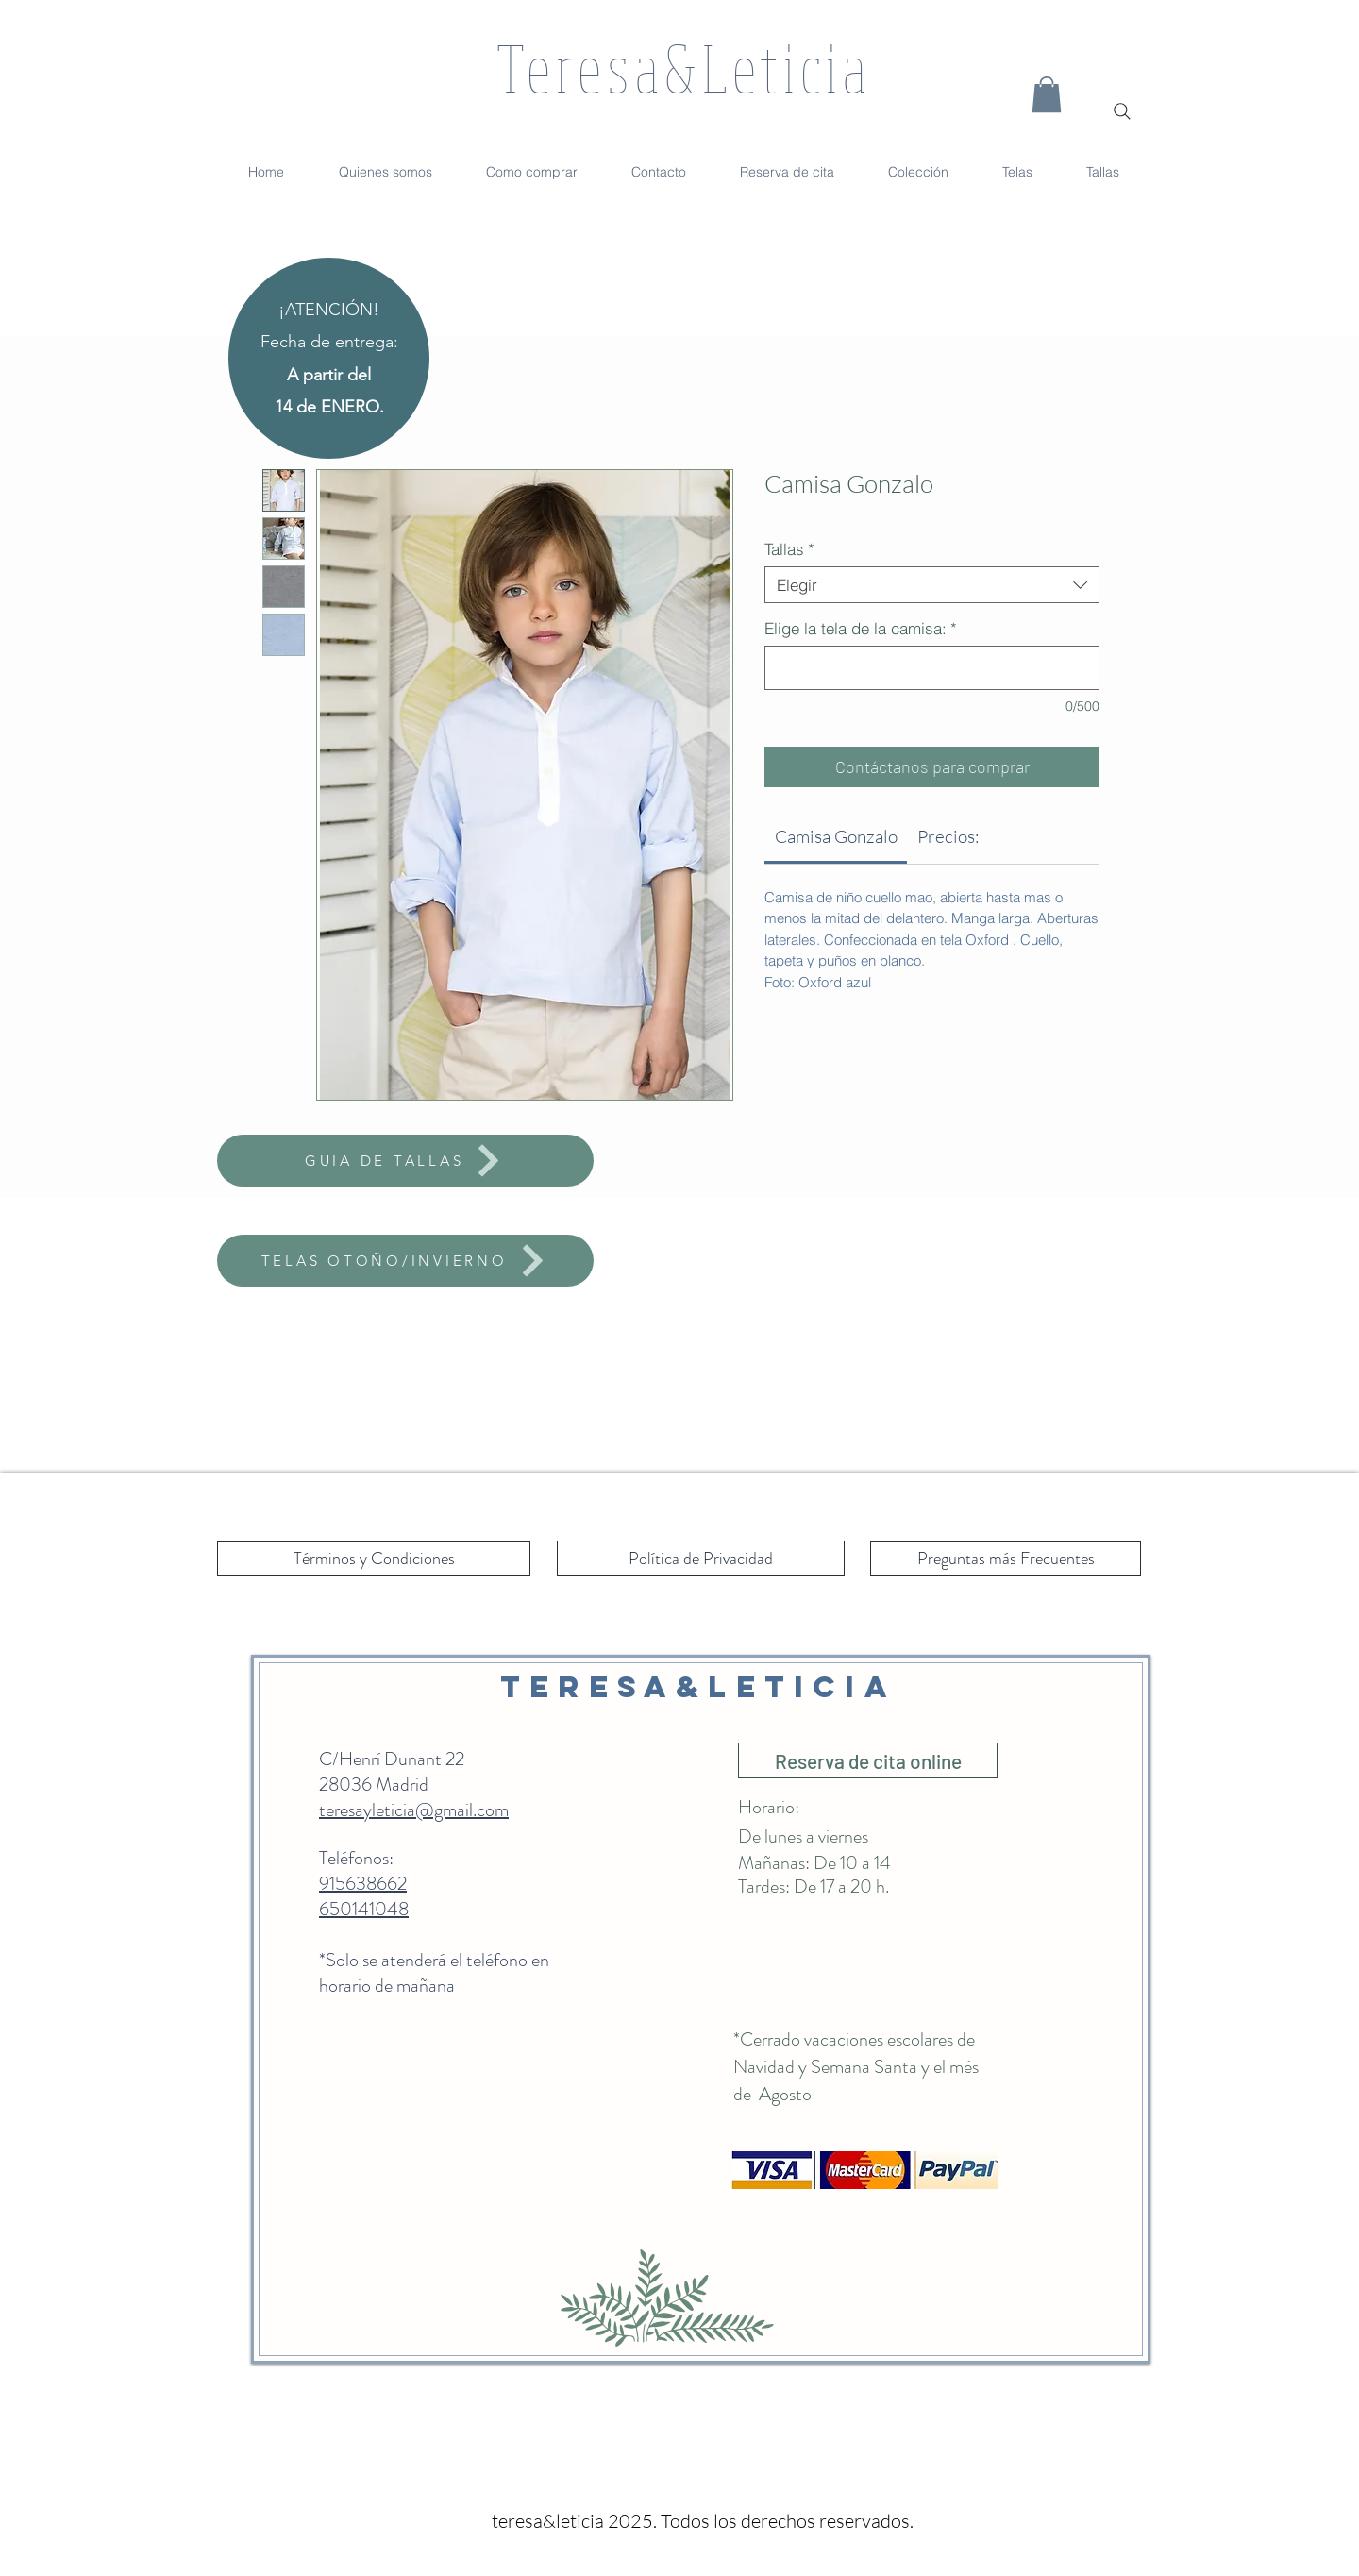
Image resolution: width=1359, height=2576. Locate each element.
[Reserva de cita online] (868, 1760)
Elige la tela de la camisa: (860, 628)
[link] (836, 836)
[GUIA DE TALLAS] (405, 1161)
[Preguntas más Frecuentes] (1005, 1558)
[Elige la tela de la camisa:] (932, 668)
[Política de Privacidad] (701, 1558)
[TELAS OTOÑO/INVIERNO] (405, 1261)
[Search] (1122, 111)
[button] (1047, 94)
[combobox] (931, 584)
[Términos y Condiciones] (373, 1558)
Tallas (789, 549)
